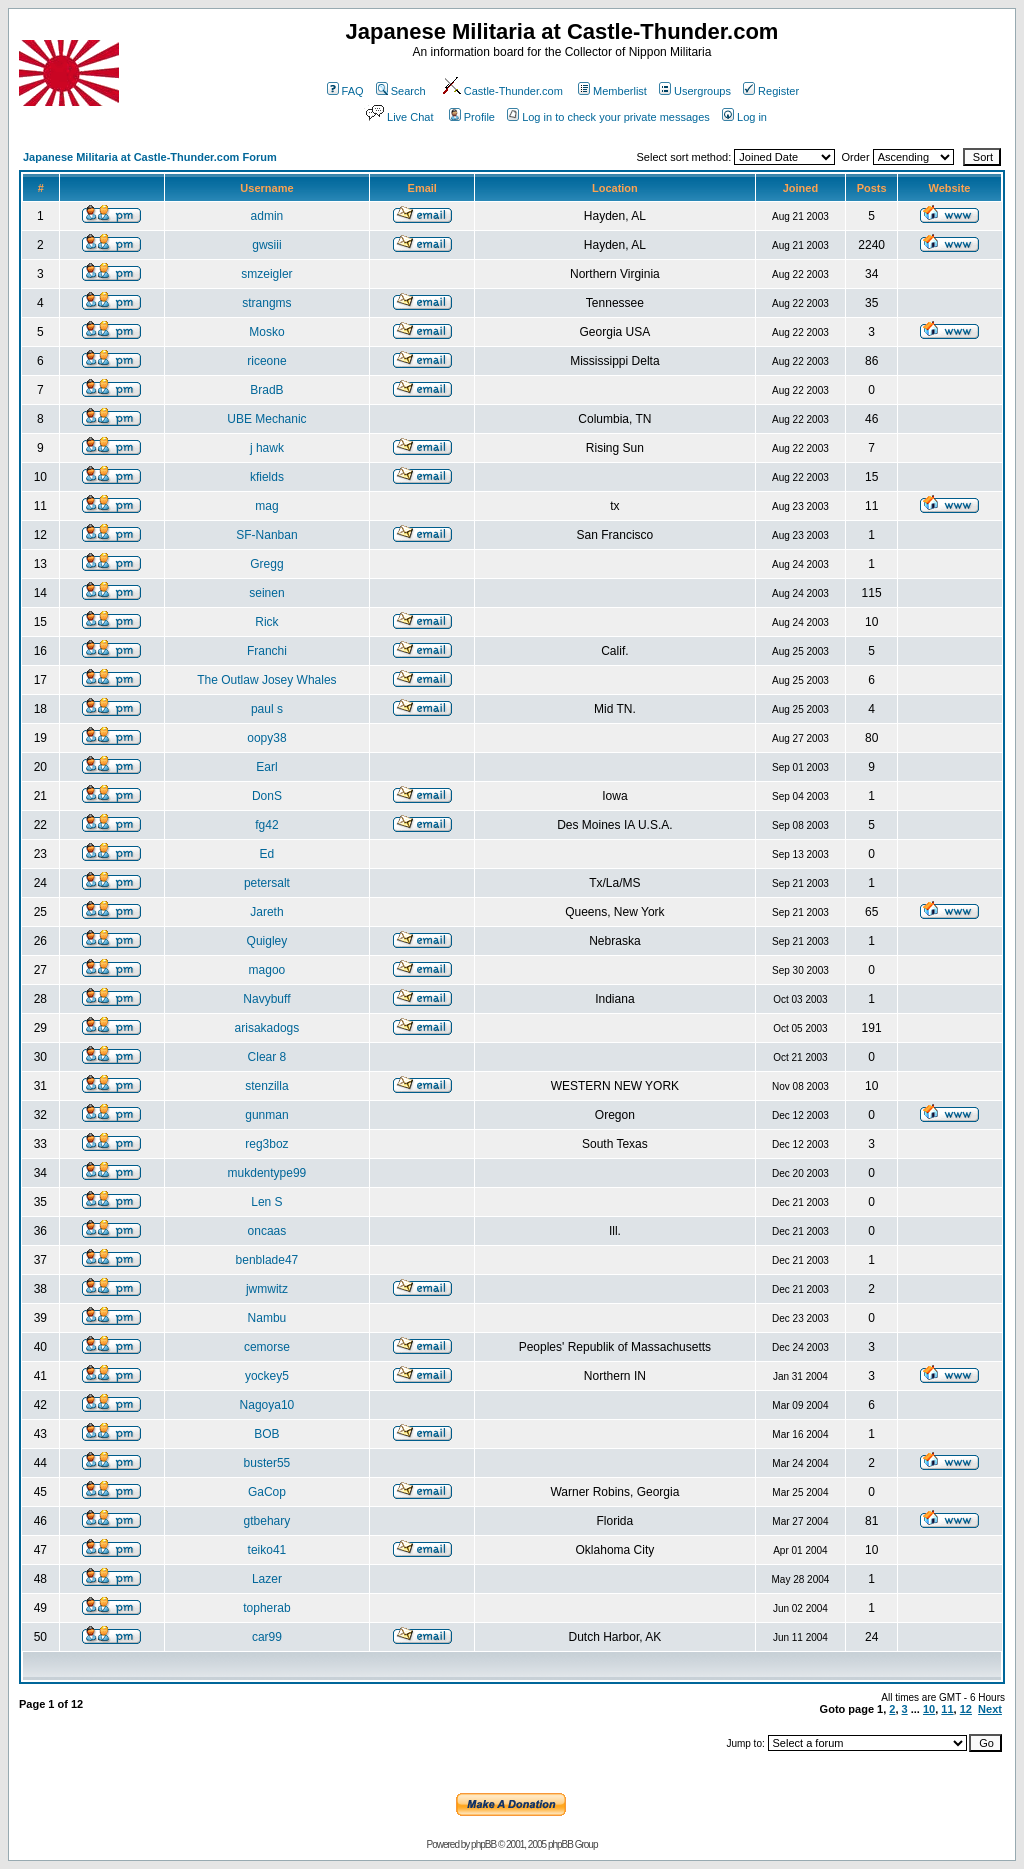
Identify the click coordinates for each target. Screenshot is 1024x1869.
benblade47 (267, 1260)
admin (267, 216)
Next (990, 1709)
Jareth (266, 912)
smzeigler (266, 274)
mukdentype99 (267, 1173)
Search (401, 91)
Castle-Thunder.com (502, 91)
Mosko (266, 332)
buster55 (267, 1463)
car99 (267, 1637)
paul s (267, 709)
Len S (266, 1202)
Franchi (267, 651)
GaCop (267, 1492)
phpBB (483, 1844)
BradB (266, 390)
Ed (267, 854)
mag (266, 506)
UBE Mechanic (266, 419)
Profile (472, 117)
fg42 (266, 825)
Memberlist (612, 91)
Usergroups (695, 91)
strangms (266, 303)
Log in (744, 117)
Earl (266, 767)
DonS (267, 796)
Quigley (267, 941)
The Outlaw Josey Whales (266, 680)
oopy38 (266, 738)
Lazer (267, 1579)
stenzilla (266, 1086)
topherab (266, 1608)
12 (966, 1709)
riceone (266, 361)
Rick (266, 622)
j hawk (267, 448)
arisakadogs (267, 1028)
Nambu (267, 1318)
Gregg (266, 564)
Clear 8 (267, 1057)
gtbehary (267, 1521)
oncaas (267, 1231)
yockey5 (267, 1376)
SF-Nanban (266, 535)
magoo (267, 970)
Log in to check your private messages (608, 117)
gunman (266, 1115)
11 (947, 1709)
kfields (267, 477)
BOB (266, 1434)
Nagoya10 (267, 1405)
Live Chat (398, 117)
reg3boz (266, 1144)
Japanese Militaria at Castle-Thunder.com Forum (150, 157)
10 (929, 1709)
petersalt (267, 883)
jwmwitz (267, 1289)
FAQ (345, 91)
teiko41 (267, 1550)
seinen (266, 593)
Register (771, 91)
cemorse (267, 1347)
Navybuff (266, 999)
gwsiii (266, 245)
